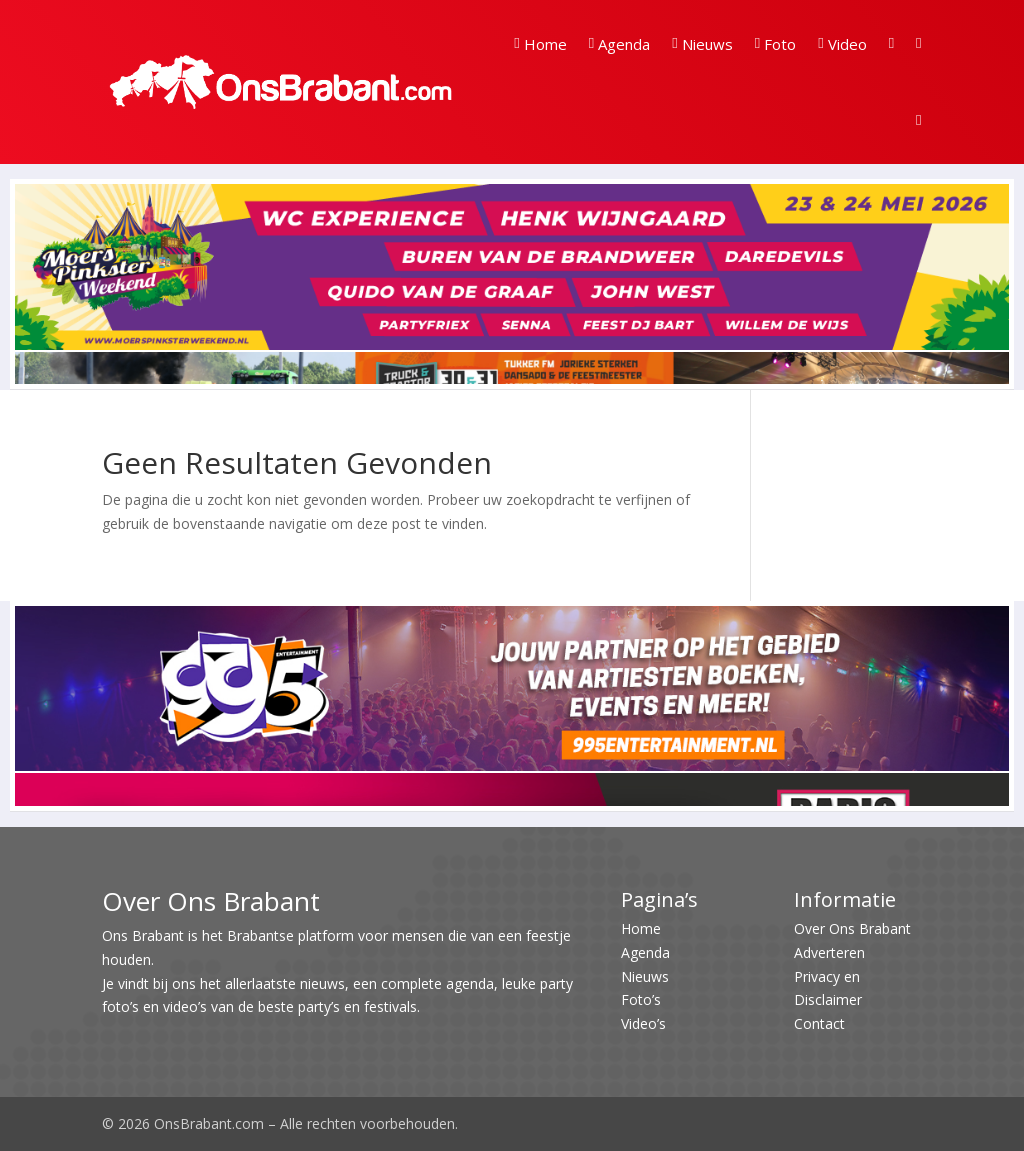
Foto (775, 44)
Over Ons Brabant (852, 928)
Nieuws (702, 44)
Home (540, 44)
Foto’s (641, 999)
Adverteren (829, 952)
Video (842, 44)
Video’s (643, 1023)
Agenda (619, 44)
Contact (819, 1023)
